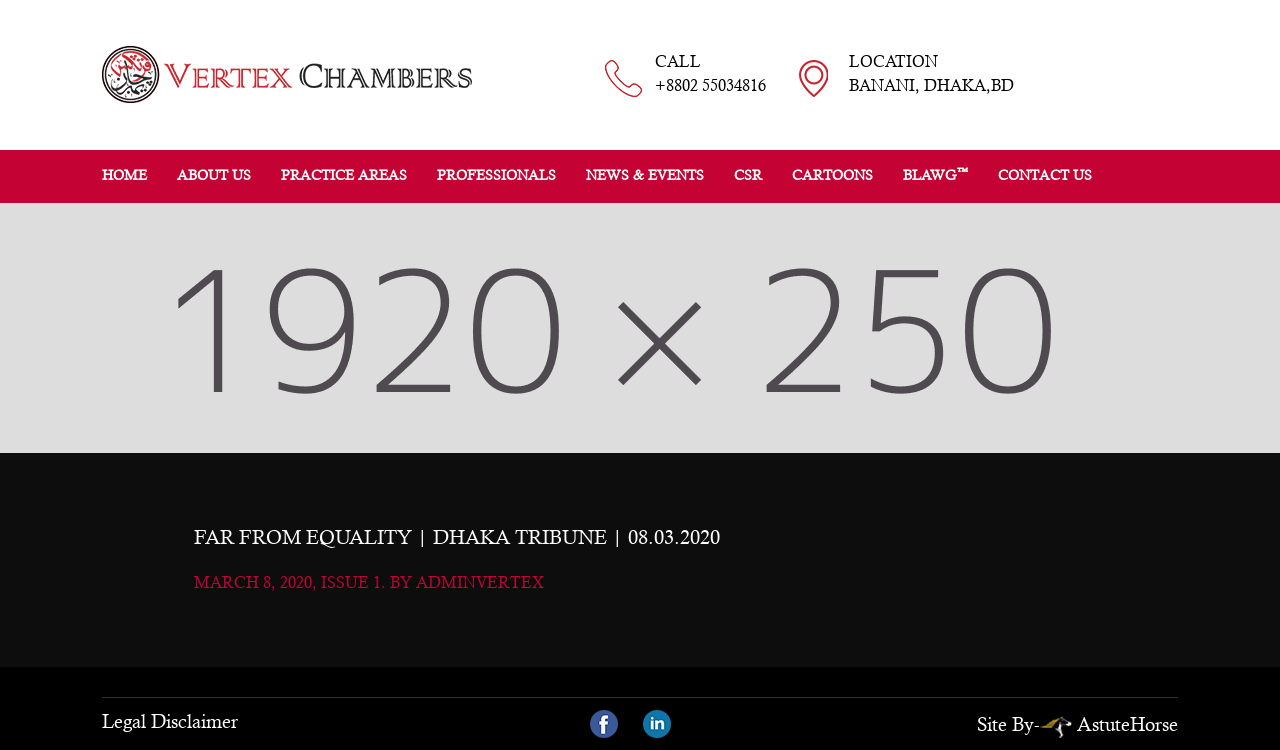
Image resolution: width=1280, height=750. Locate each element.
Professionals (496, 175)
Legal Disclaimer (170, 721)
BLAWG (935, 174)
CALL (710, 75)
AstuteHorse (1109, 724)
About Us (214, 175)
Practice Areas (344, 175)
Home (124, 175)
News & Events (645, 175)
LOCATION (931, 75)
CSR (748, 175)
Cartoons (832, 175)
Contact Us (1045, 175)
